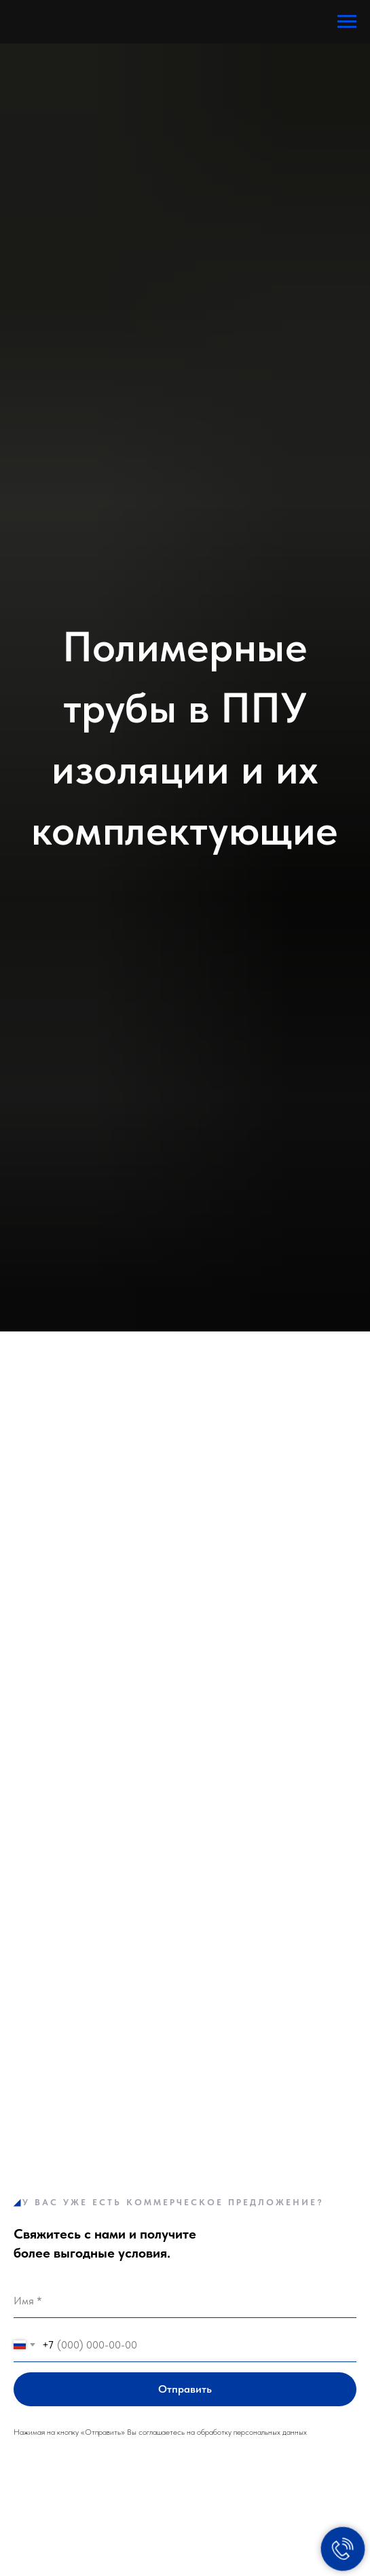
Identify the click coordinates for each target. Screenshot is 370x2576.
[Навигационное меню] (346, 22)
